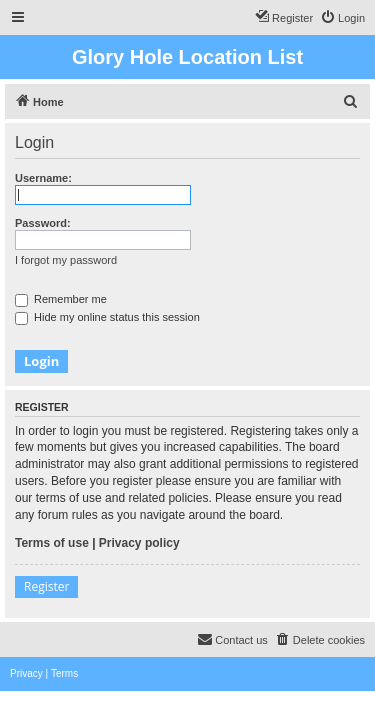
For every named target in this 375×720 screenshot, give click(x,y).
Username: (43, 178)
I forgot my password (66, 260)
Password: (43, 223)
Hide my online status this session (107, 317)
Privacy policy (139, 543)
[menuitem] (342, 18)
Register (46, 586)
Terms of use (52, 543)
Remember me (61, 299)
